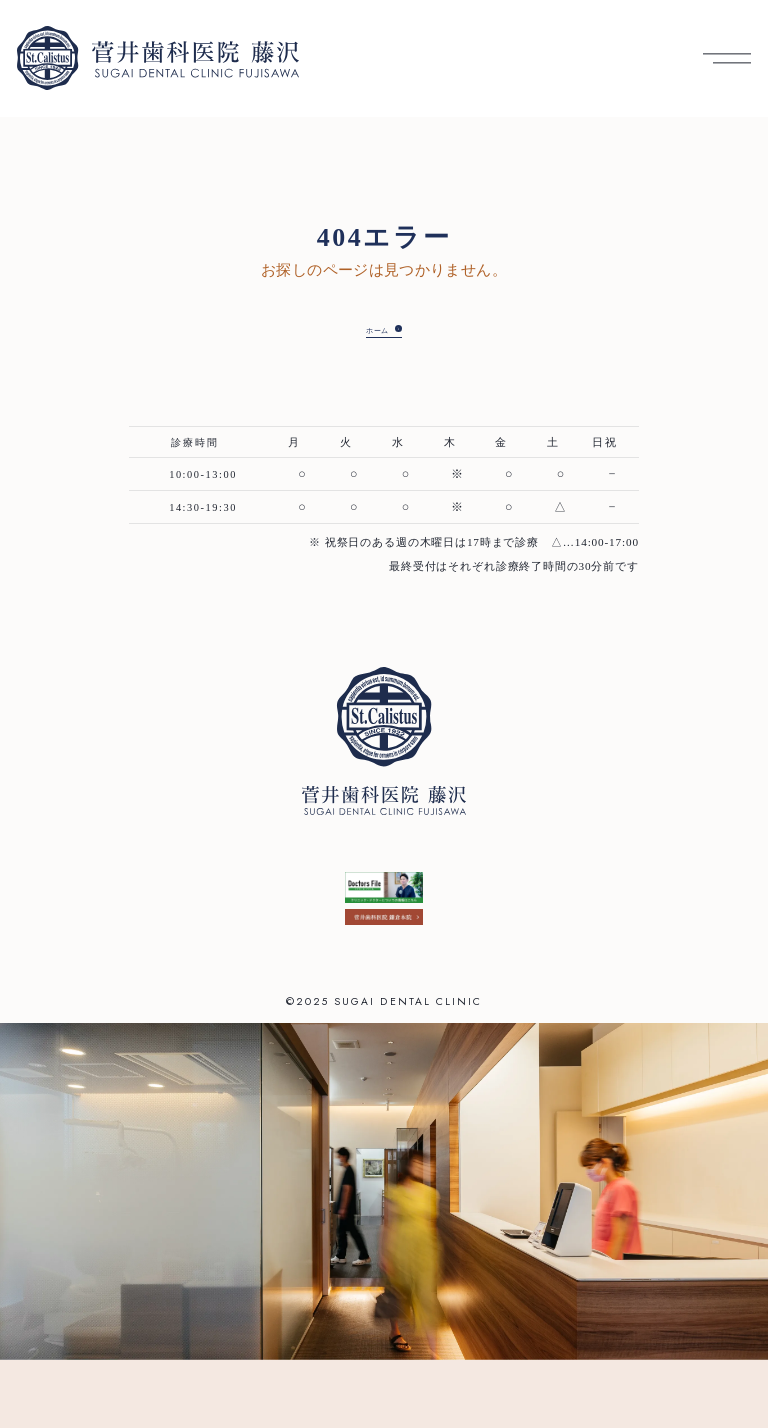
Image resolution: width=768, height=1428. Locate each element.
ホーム (369, 330)
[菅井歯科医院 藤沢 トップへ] (158, 58)
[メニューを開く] (727, 58)
